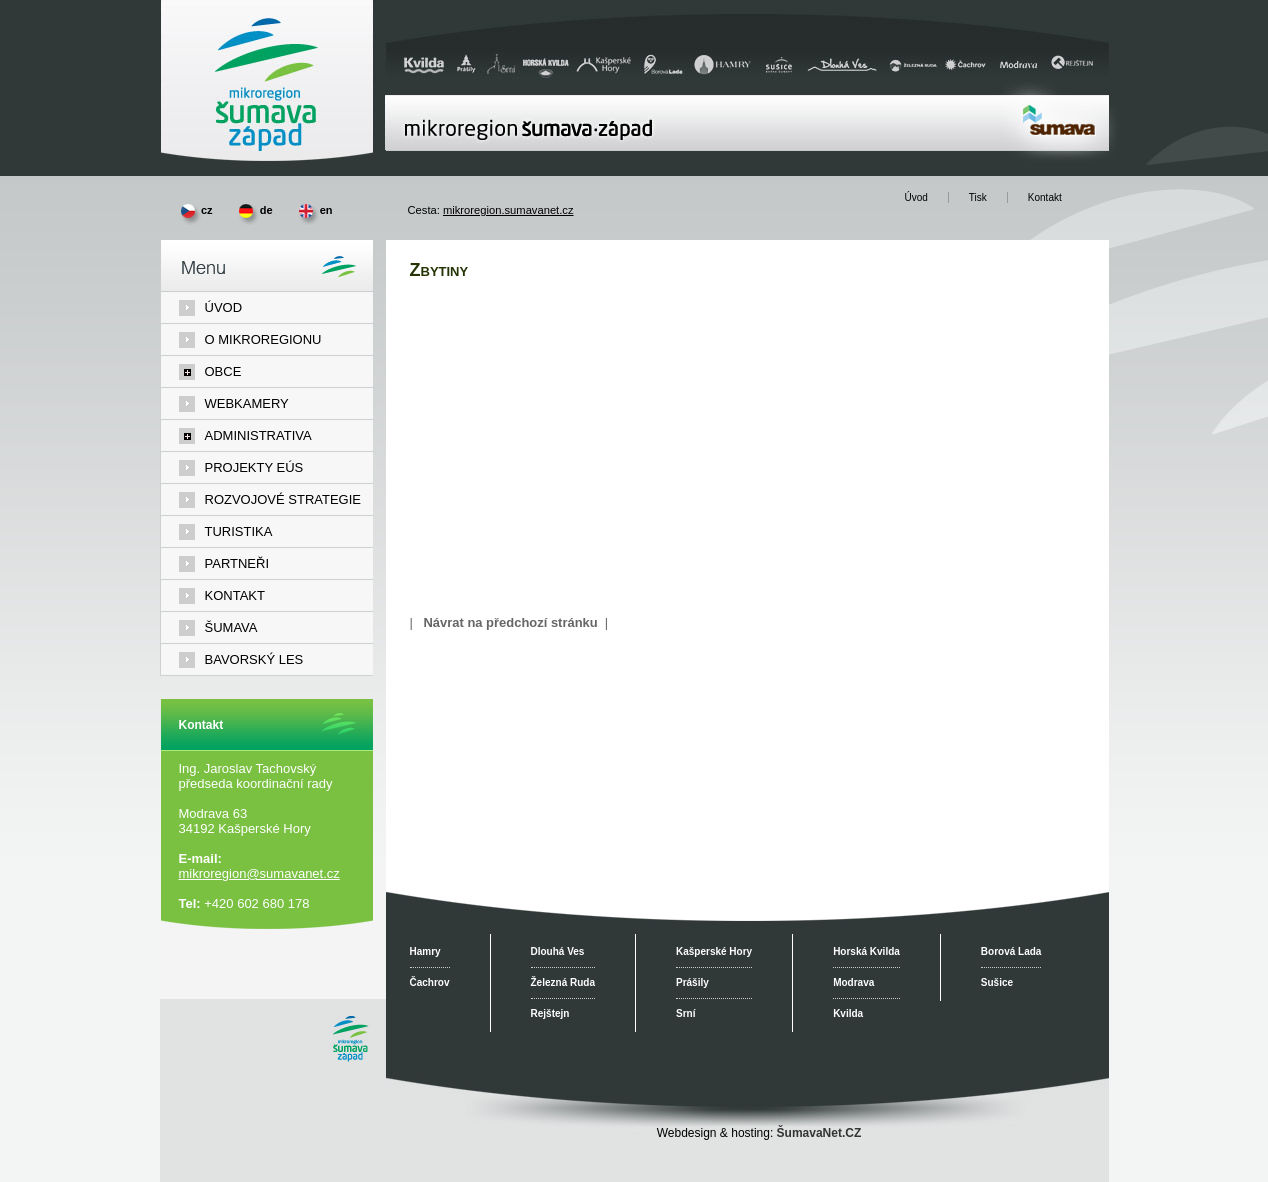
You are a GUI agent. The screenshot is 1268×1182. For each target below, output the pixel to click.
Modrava (853, 982)
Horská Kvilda (866, 951)
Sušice (997, 982)
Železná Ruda (563, 982)
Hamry (425, 951)
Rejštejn (550, 1013)
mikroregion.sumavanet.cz (508, 210)
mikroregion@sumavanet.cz (259, 873)
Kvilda (848, 1013)
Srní (685, 1013)
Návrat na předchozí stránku (510, 622)
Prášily (692, 982)
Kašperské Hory (714, 951)
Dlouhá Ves (558, 951)
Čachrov (430, 982)
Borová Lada (1011, 951)
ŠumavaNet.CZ (819, 1133)
